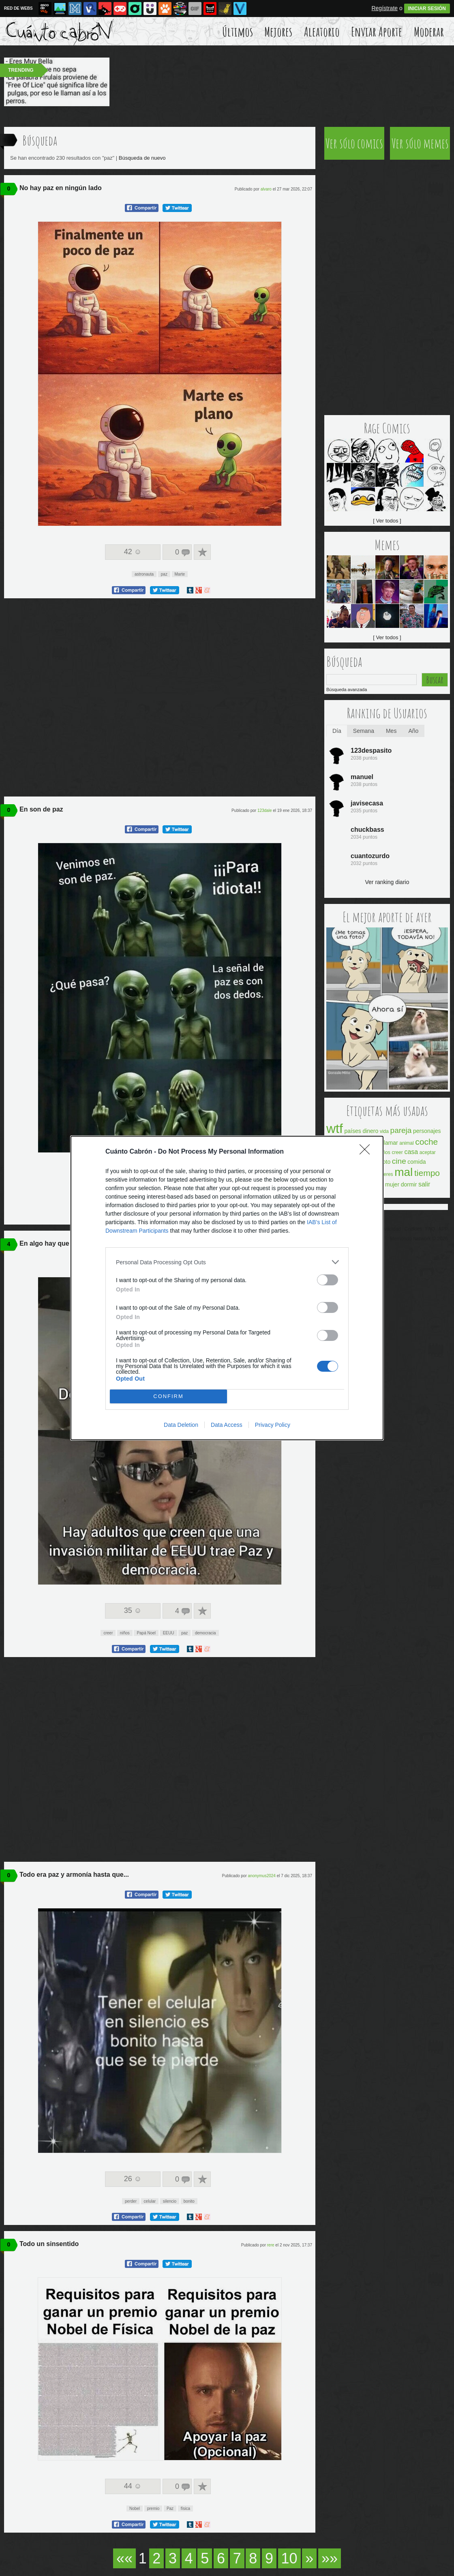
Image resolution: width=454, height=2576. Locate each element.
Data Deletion (181, 1425)
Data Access (226, 1425)
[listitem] (227, 1262)
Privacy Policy (272, 1425)
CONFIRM (168, 1397)
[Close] (367, 1152)
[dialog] (227, 1288)
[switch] (327, 1279)
